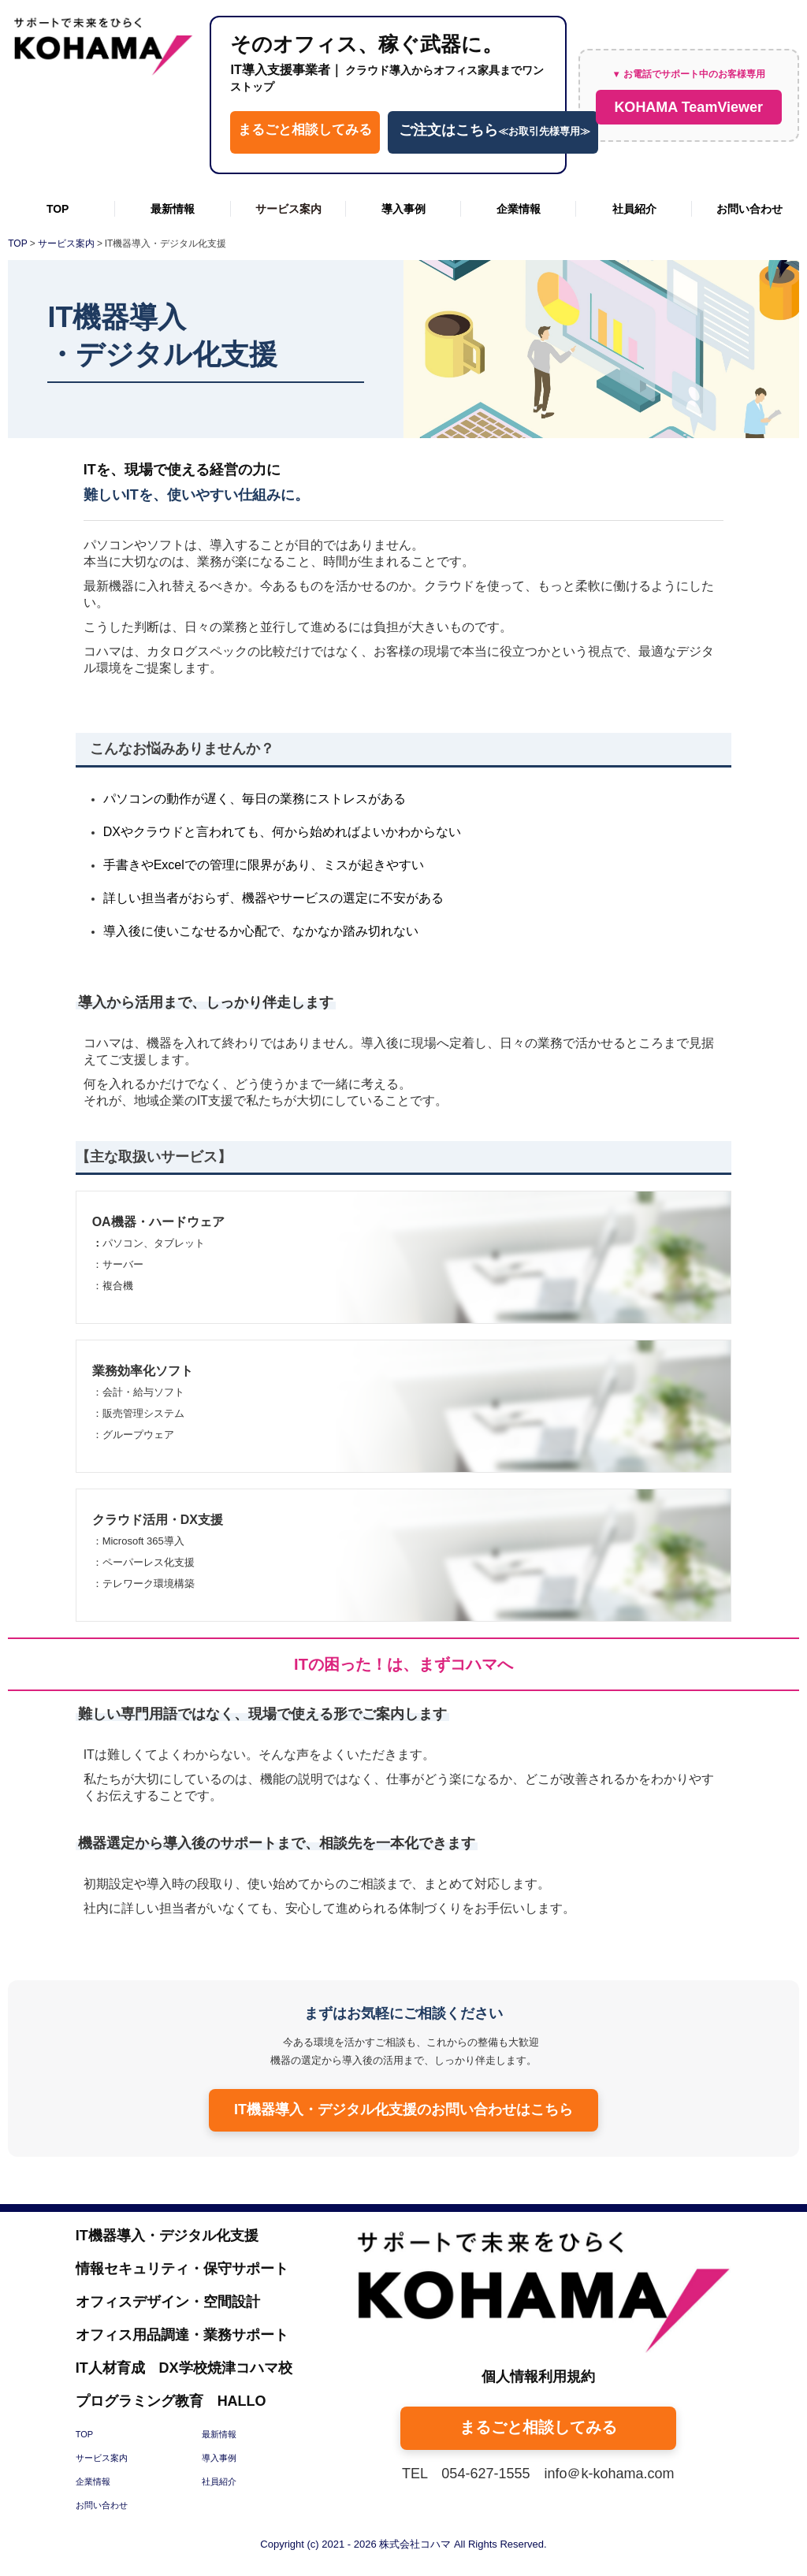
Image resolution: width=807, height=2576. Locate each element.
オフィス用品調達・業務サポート (182, 2335)
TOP (57, 209)
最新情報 (173, 209)
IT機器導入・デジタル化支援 (167, 2235)
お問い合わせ (749, 209)
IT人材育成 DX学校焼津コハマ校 (184, 2368)
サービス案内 (288, 209)
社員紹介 (634, 209)
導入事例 (403, 209)
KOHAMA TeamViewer (688, 107)
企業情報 (518, 209)
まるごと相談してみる (305, 129)
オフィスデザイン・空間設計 (168, 2302)
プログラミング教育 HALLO (171, 2401)
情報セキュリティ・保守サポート (182, 2269)
